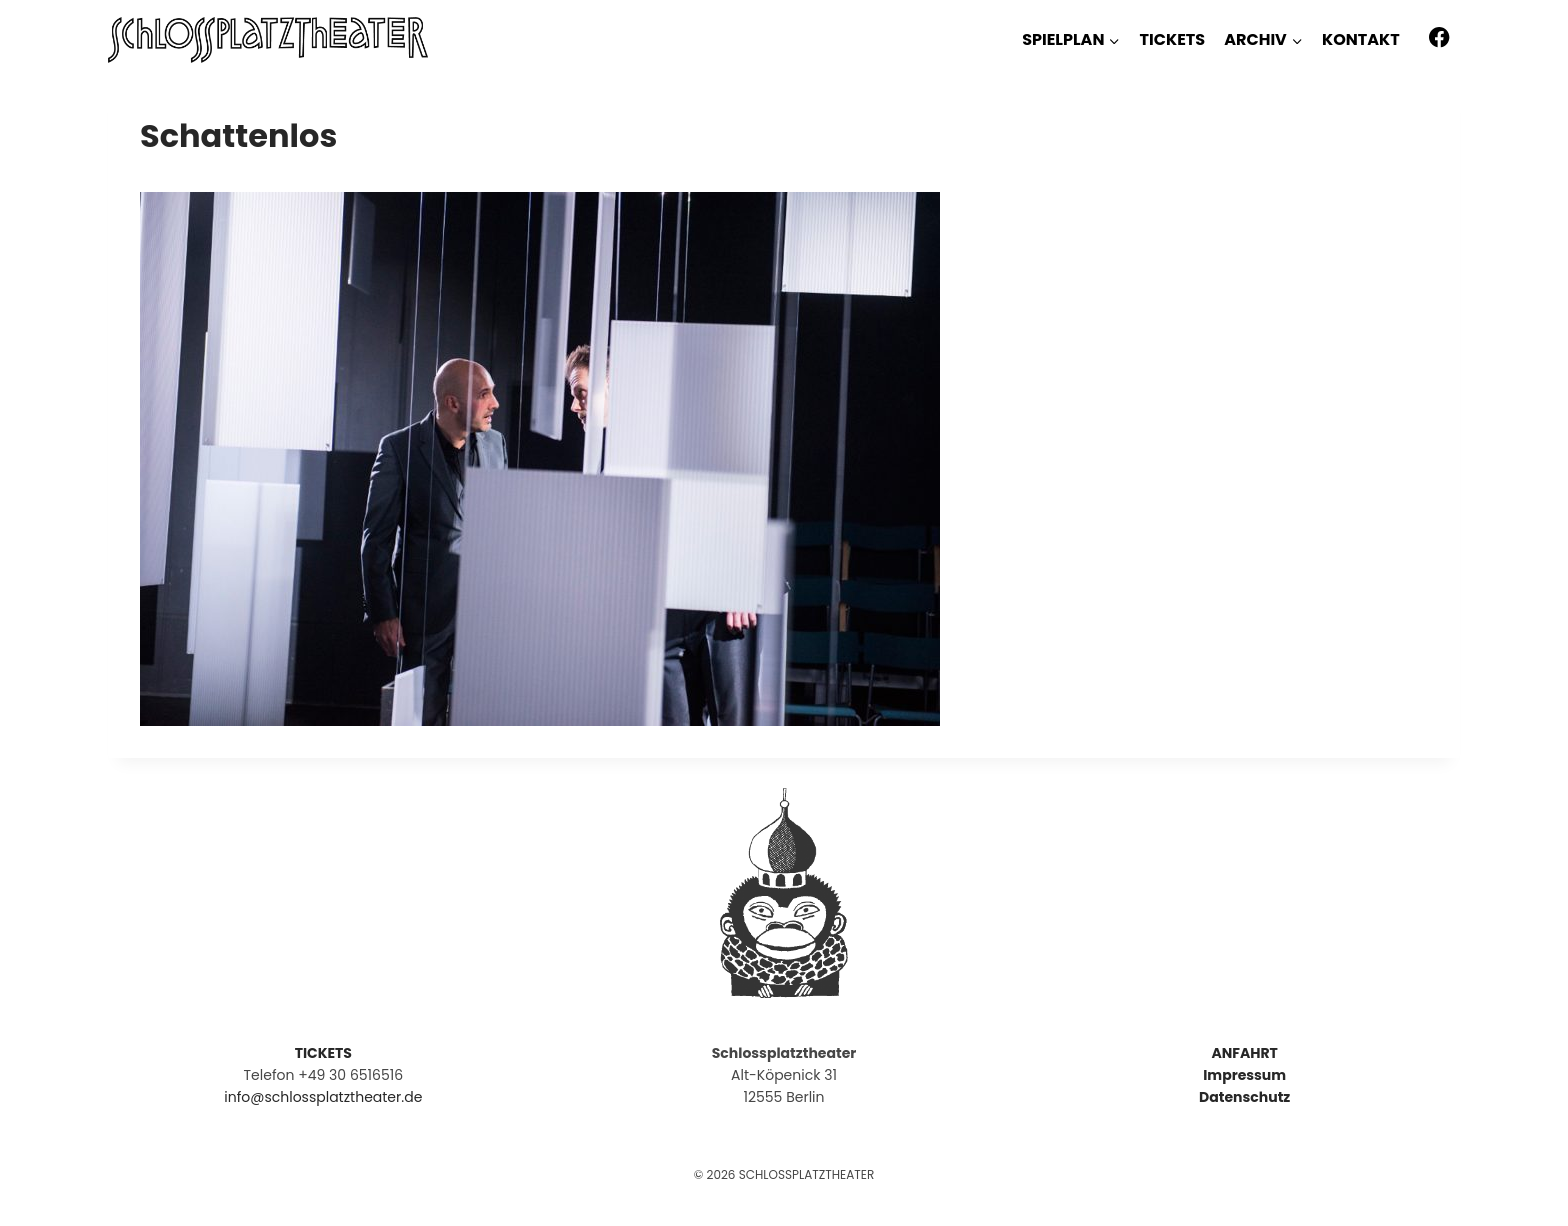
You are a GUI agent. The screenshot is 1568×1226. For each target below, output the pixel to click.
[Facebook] (1439, 37)
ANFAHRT (1244, 1053)
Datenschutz (1244, 1097)
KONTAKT (1361, 39)
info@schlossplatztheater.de (323, 1097)
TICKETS (1172, 39)
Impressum (1244, 1075)
